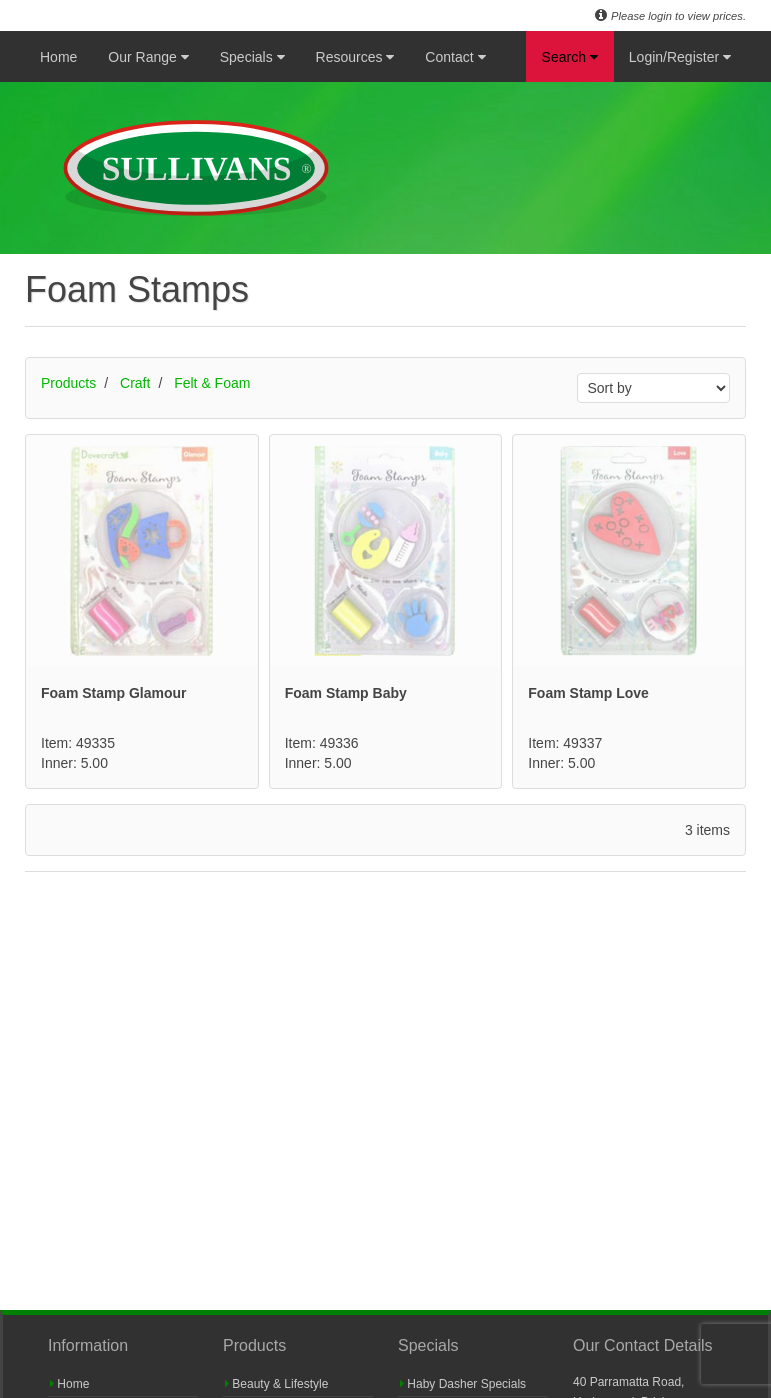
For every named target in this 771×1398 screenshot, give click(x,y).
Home (58, 57)
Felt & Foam (212, 383)
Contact (455, 57)
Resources (355, 57)
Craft (135, 383)
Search (570, 57)
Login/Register (680, 57)
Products (68, 383)
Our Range (148, 57)
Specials (252, 57)
